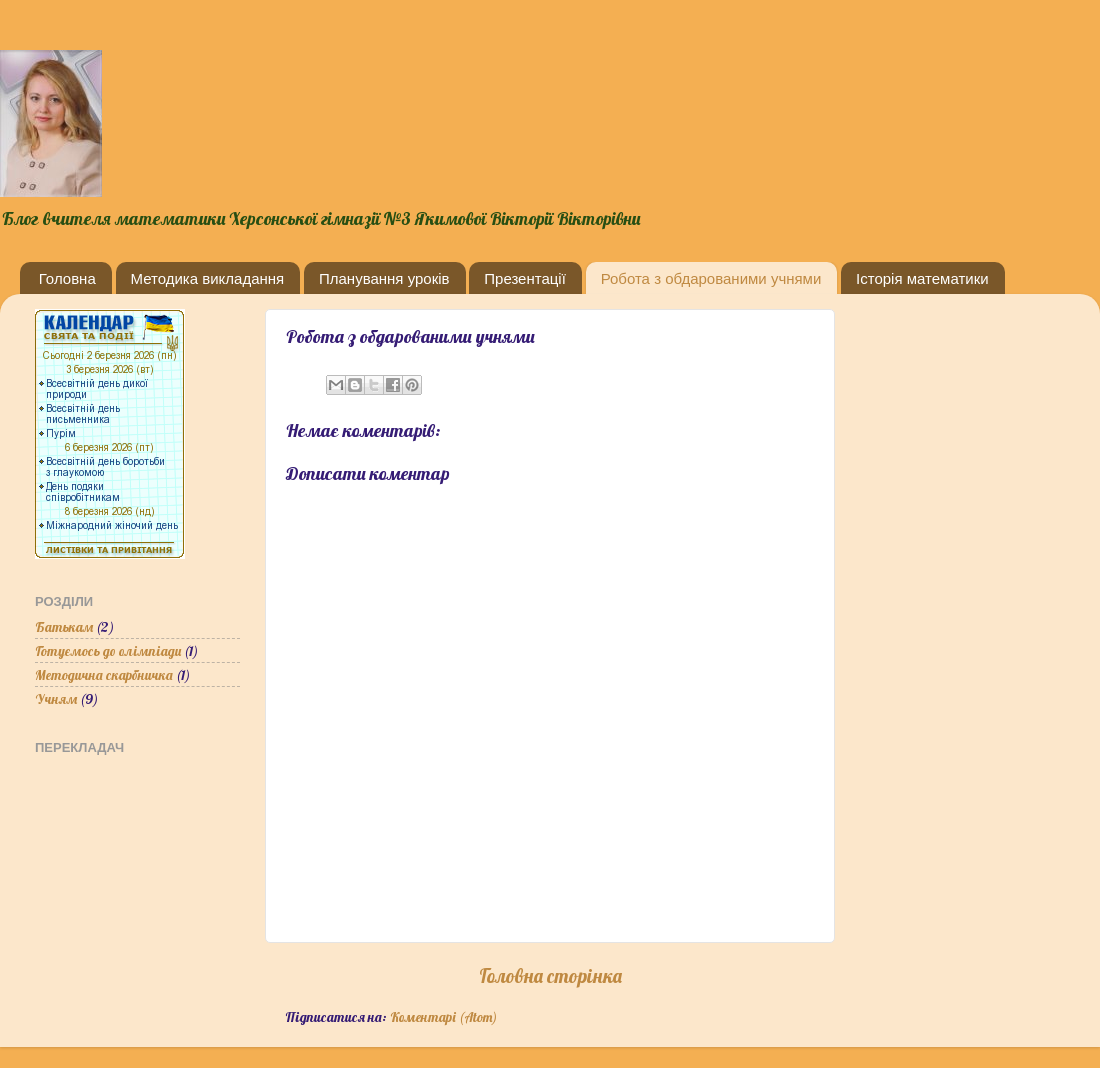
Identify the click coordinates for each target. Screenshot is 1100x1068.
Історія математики (922, 278)
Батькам (64, 626)
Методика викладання (208, 278)
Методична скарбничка (104, 674)
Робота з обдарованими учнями (711, 278)
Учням (56, 698)
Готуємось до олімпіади (108, 650)
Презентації (525, 278)
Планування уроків (384, 278)
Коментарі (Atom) (443, 1016)
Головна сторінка (550, 976)
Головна (67, 278)
